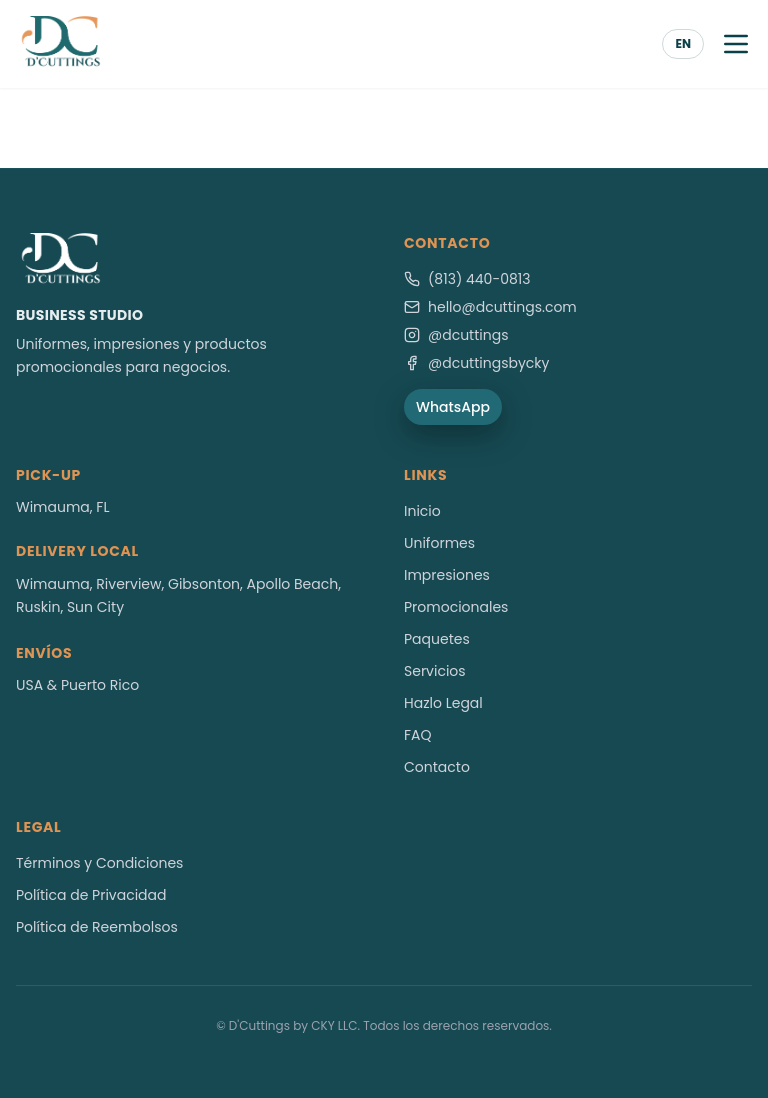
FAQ (418, 735)
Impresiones (447, 575)
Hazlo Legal (443, 703)
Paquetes (437, 639)
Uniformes (439, 543)
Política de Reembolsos (97, 927)
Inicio (422, 511)
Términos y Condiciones (99, 863)
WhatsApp (453, 407)
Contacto (437, 767)
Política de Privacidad (91, 895)
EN (683, 43)
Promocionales (456, 607)
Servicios (435, 671)
